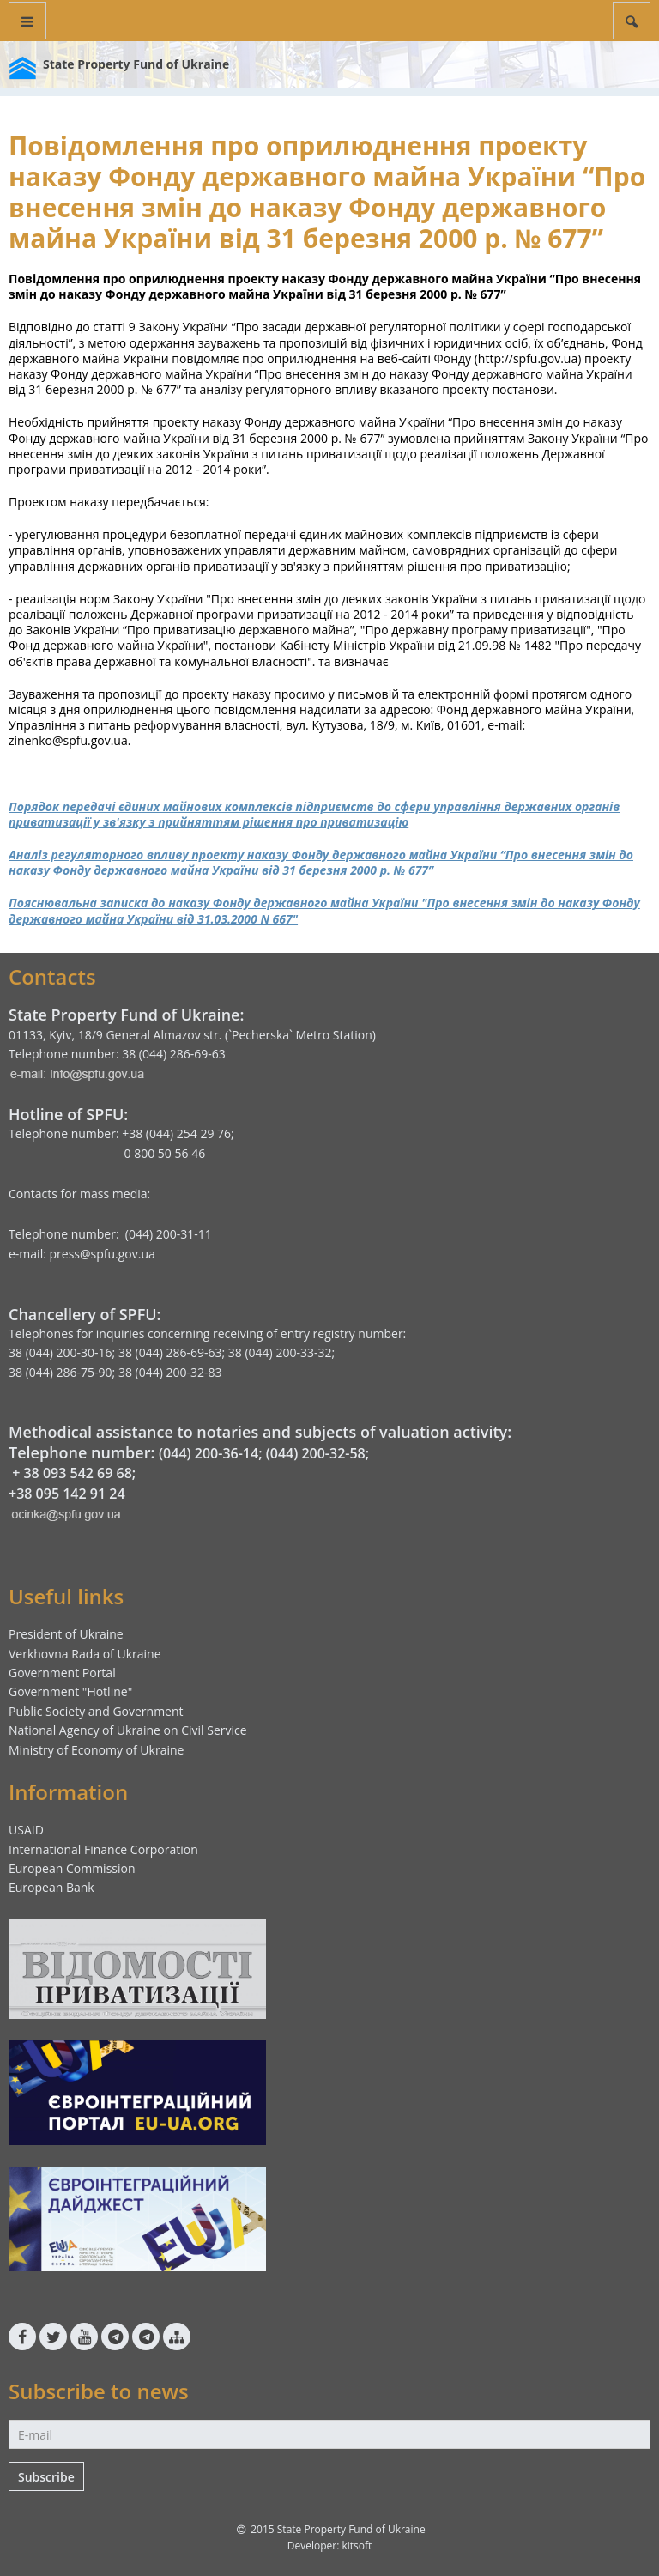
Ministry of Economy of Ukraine (96, 1750)
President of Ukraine (66, 1634)
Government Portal (62, 1672)
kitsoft (357, 2545)
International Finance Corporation (103, 1849)
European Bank (51, 1887)
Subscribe (46, 2477)
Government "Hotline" (70, 1691)
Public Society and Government (96, 1711)
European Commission (72, 1868)
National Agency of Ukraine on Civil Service (128, 1730)
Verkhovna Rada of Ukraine (85, 1654)
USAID (26, 1829)
